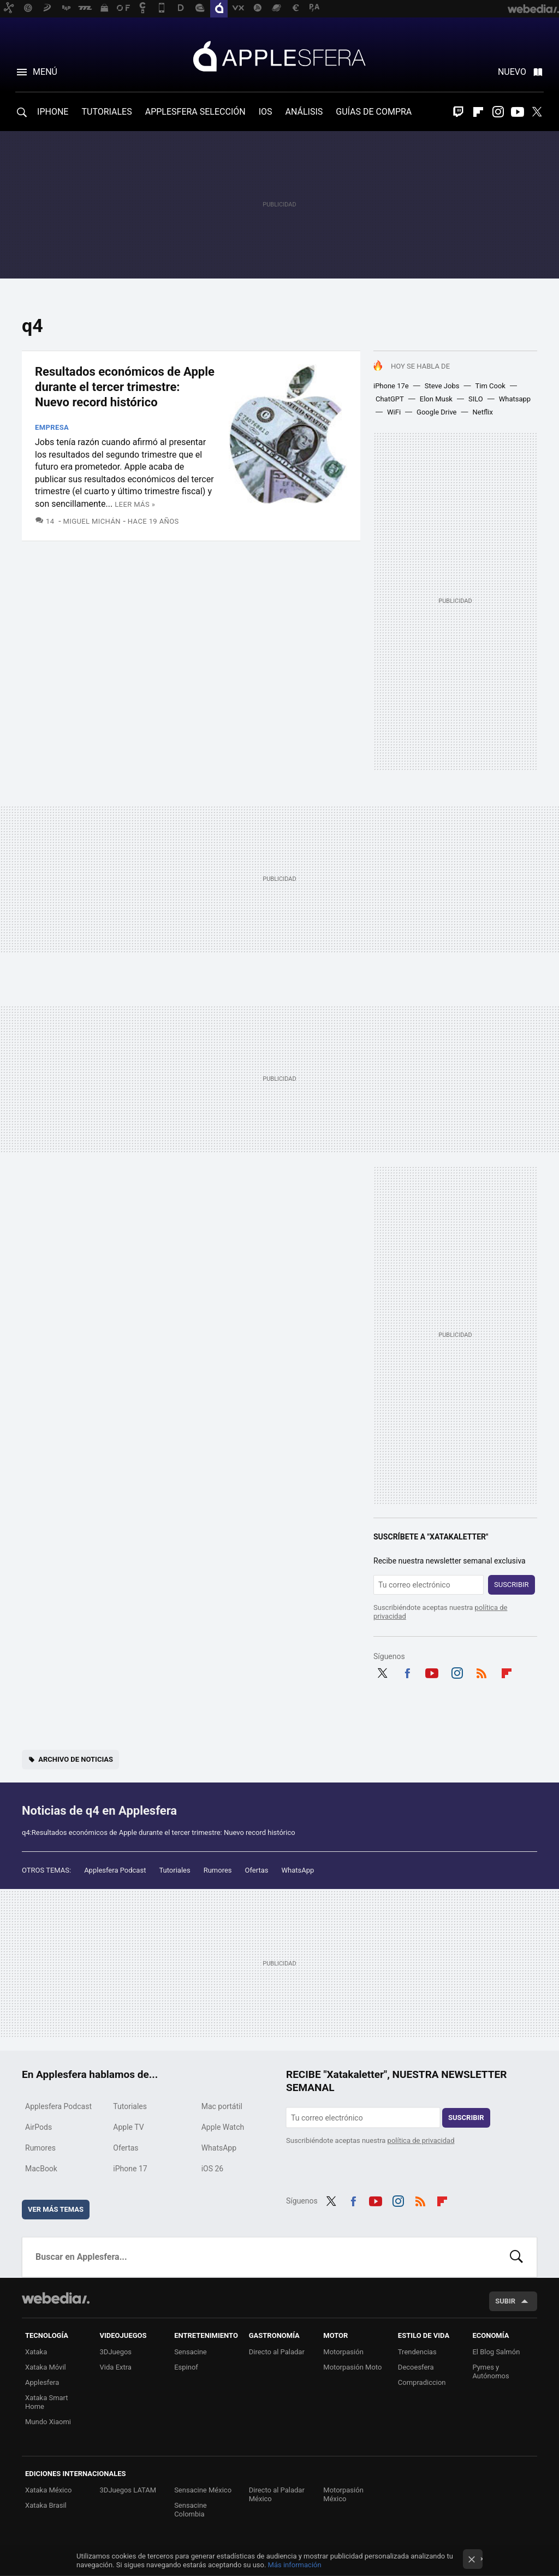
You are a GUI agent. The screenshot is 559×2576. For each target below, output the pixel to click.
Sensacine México (202, 2490)
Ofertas (257, 1870)
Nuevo (512, 72)
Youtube (517, 112)
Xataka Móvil (45, 2367)
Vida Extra (116, 2367)
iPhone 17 (130, 2168)
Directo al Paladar (277, 2352)
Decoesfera (416, 2367)
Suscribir (511, 1584)
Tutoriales (174, 1870)
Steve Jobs (442, 386)
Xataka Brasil (46, 2505)
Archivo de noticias (75, 1759)
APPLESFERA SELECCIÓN (195, 111)
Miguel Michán (92, 521)
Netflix (483, 412)
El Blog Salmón (496, 2352)
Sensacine (190, 2352)
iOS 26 (212, 2168)
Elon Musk (436, 399)
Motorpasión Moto (352, 2367)
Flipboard (478, 112)
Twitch (458, 112)
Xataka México (48, 2490)
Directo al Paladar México (277, 2494)
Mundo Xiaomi (48, 2422)
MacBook (41, 2168)
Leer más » (135, 504)
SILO (475, 399)
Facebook (407, 1671)
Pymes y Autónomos (490, 2371)
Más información (295, 2565)
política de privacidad (421, 2140)
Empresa (52, 427)
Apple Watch (223, 2127)
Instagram (497, 112)
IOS (265, 111)
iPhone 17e (391, 386)
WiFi (394, 412)
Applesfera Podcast (115, 1870)
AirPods (38, 2127)
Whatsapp (515, 399)
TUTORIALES (106, 111)
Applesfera (279, 55)
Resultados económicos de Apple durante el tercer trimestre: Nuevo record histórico (125, 387)
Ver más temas (56, 2209)
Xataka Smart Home (46, 2402)
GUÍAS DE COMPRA (374, 111)
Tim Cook (490, 386)
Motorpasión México (343, 2494)
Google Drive (436, 412)
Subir (505, 2301)
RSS (481, 1671)
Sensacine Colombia (190, 2509)
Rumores (218, 1870)
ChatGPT (390, 399)
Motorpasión (343, 2352)
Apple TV (128, 2127)
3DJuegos (116, 2352)
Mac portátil (221, 2106)
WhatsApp (298, 1870)
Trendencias (417, 2352)
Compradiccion (422, 2382)
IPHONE (52, 111)
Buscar (516, 2257)
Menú (45, 72)
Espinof (186, 2367)
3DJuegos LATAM (128, 2490)
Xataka (36, 2352)
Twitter (537, 112)
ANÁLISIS (304, 111)
